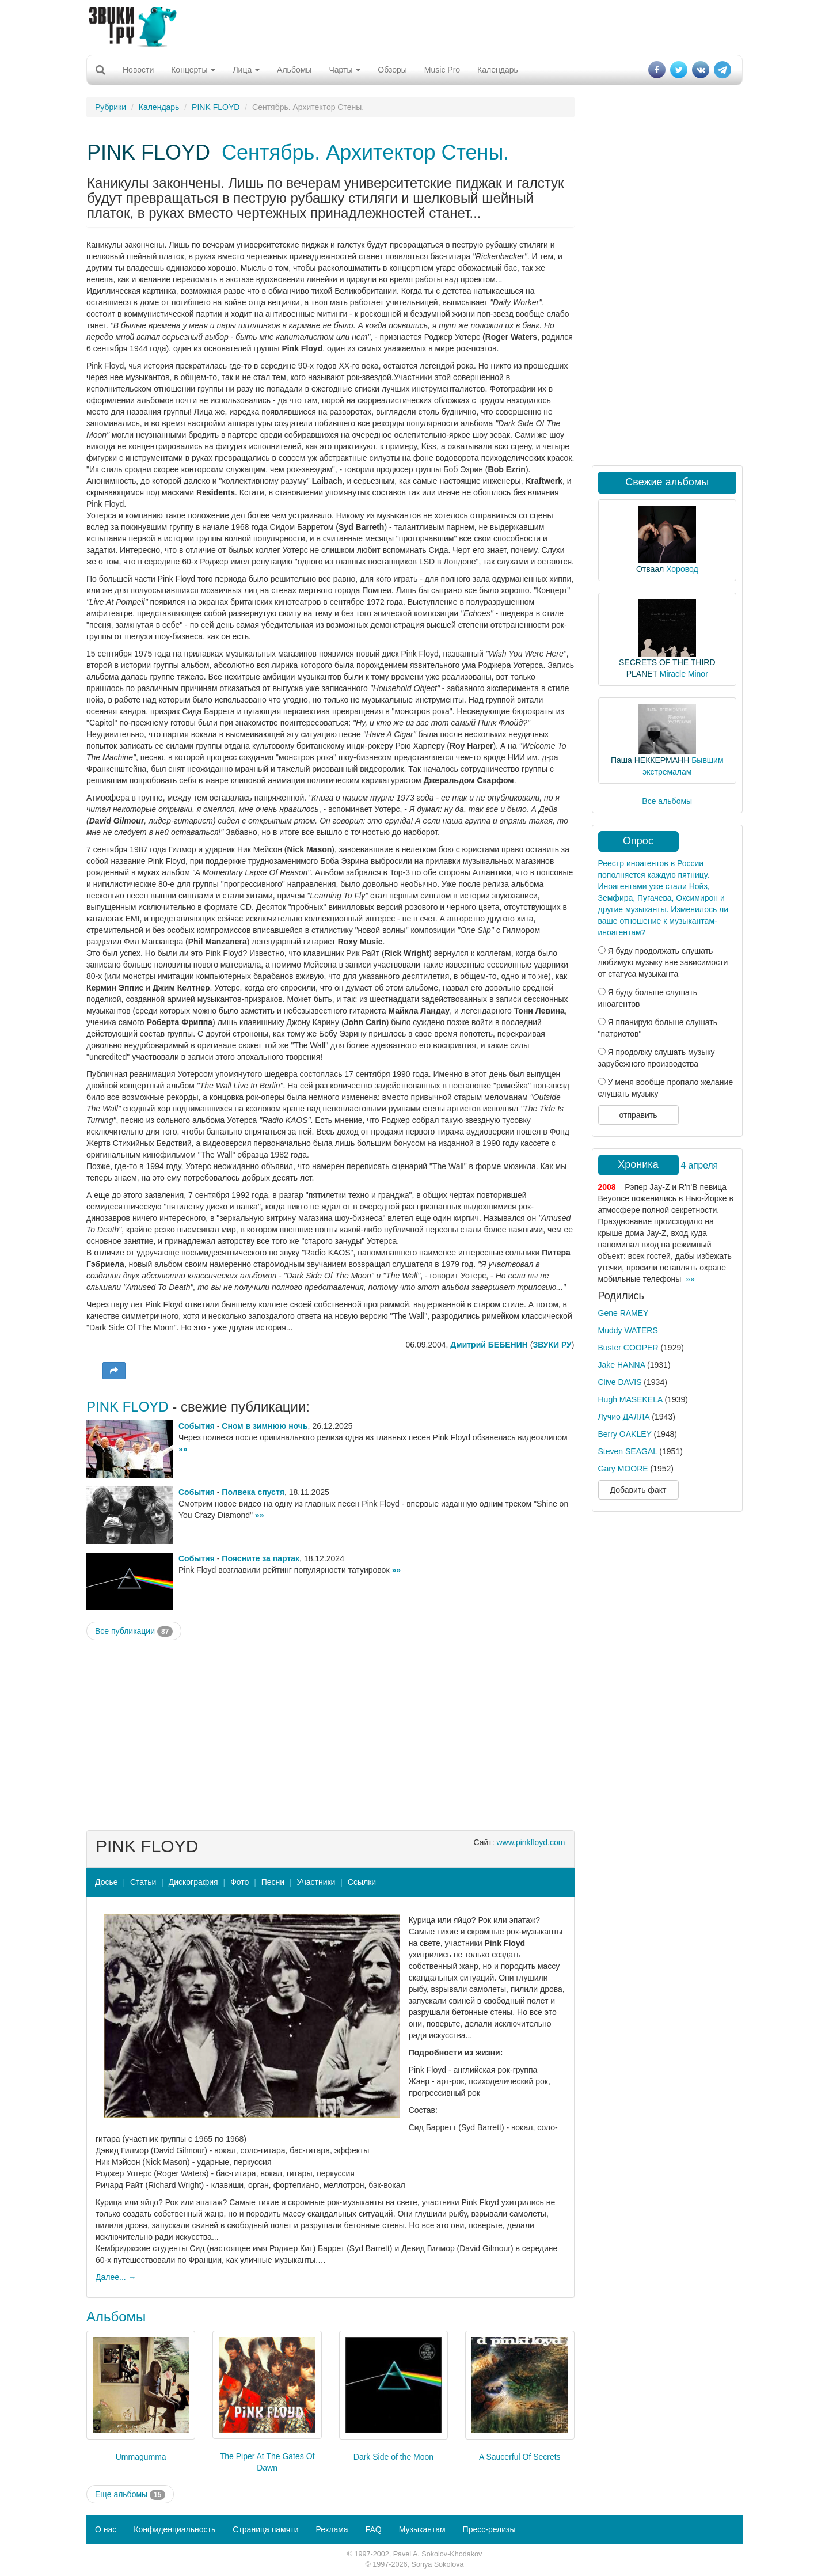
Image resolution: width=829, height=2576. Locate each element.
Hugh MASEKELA (630, 1399)
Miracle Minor (684, 673)
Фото (239, 1882)
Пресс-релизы (489, 2529)
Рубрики (110, 107)
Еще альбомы (130, 2495)
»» (183, 1449)
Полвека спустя (253, 1492)
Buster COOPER (628, 1347)
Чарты (344, 69)
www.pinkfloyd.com (530, 1842)
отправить (638, 1115)
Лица (246, 69)
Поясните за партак (260, 1558)
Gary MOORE (623, 1468)
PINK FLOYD (215, 107)
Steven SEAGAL (627, 1451)
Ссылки (362, 1882)
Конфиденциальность (174, 2529)
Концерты (193, 69)
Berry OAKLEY (625, 1434)
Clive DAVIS (620, 1382)
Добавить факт (638, 1489)
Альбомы (294, 69)
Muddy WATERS (628, 1330)
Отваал (650, 569)
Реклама (331, 2529)
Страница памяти (265, 2529)
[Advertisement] (414, 26)
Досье (106, 1882)
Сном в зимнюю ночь (264, 1426)
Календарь (497, 69)
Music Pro (442, 69)
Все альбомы (667, 801)
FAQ (374, 2529)
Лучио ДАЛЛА (624, 1416)
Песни (272, 1882)
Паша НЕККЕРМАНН (650, 760)
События (196, 1426)
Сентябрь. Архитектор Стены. (365, 152)
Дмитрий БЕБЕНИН (489, 1344)
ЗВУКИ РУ (552, 1344)
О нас (105, 2529)
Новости (138, 69)
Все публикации (134, 1631)
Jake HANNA (621, 1364)
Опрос (638, 841)
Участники (316, 1882)
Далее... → (116, 2277)
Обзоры (392, 69)
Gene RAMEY (623, 1313)
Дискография (193, 1882)
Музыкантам (422, 2529)
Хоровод (682, 569)
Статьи (143, 1882)
